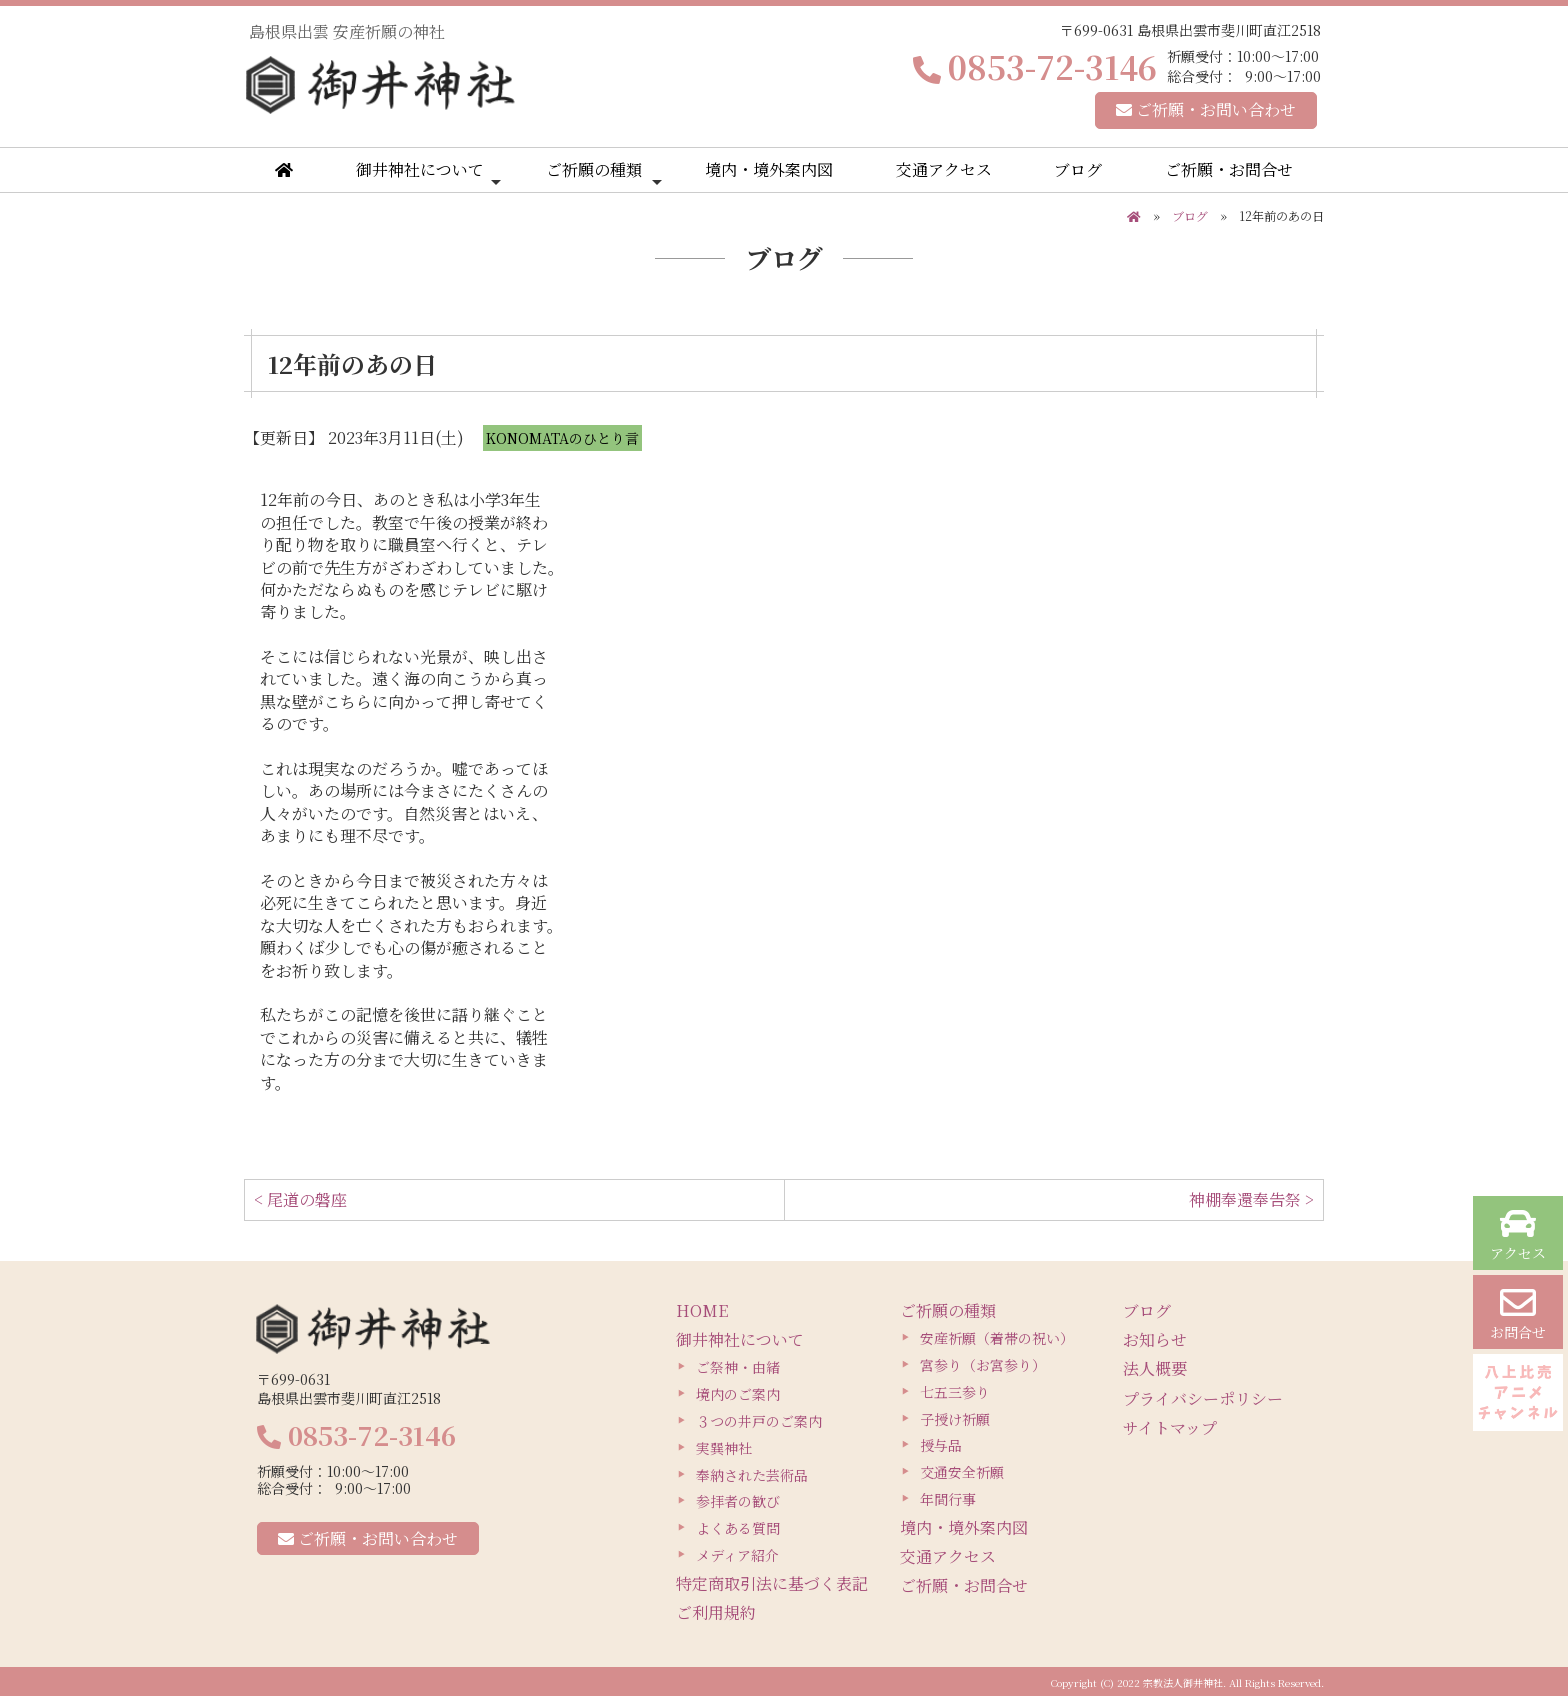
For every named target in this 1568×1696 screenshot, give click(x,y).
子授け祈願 (955, 1419)
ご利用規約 (716, 1612)
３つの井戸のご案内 (759, 1421)
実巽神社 (724, 1448)
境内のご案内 (738, 1394)
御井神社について (428, 174)
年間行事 (948, 1499)
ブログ (1078, 169)
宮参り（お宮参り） (983, 1365)
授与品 (941, 1445)
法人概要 (1155, 1368)
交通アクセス (944, 169)
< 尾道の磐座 (300, 1199)
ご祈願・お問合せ (1229, 169)
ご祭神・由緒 (738, 1367)
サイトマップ (1170, 1427)
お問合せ (1518, 1313)
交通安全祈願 (962, 1472)
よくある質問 (738, 1528)
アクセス (1518, 1234)
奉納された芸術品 (752, 1475)
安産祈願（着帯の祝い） (997, 1338)
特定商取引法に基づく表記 (772, 1583)
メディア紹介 (737, 1555)
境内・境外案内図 (769, 169)
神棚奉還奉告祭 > (1251, 1199)
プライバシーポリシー (1203, 1398)
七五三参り (955, 1392)
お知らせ (1155, 1339)
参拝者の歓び (738, 1501)
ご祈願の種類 (604, 174)
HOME (702, 1310)
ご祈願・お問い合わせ (1206, 109)
